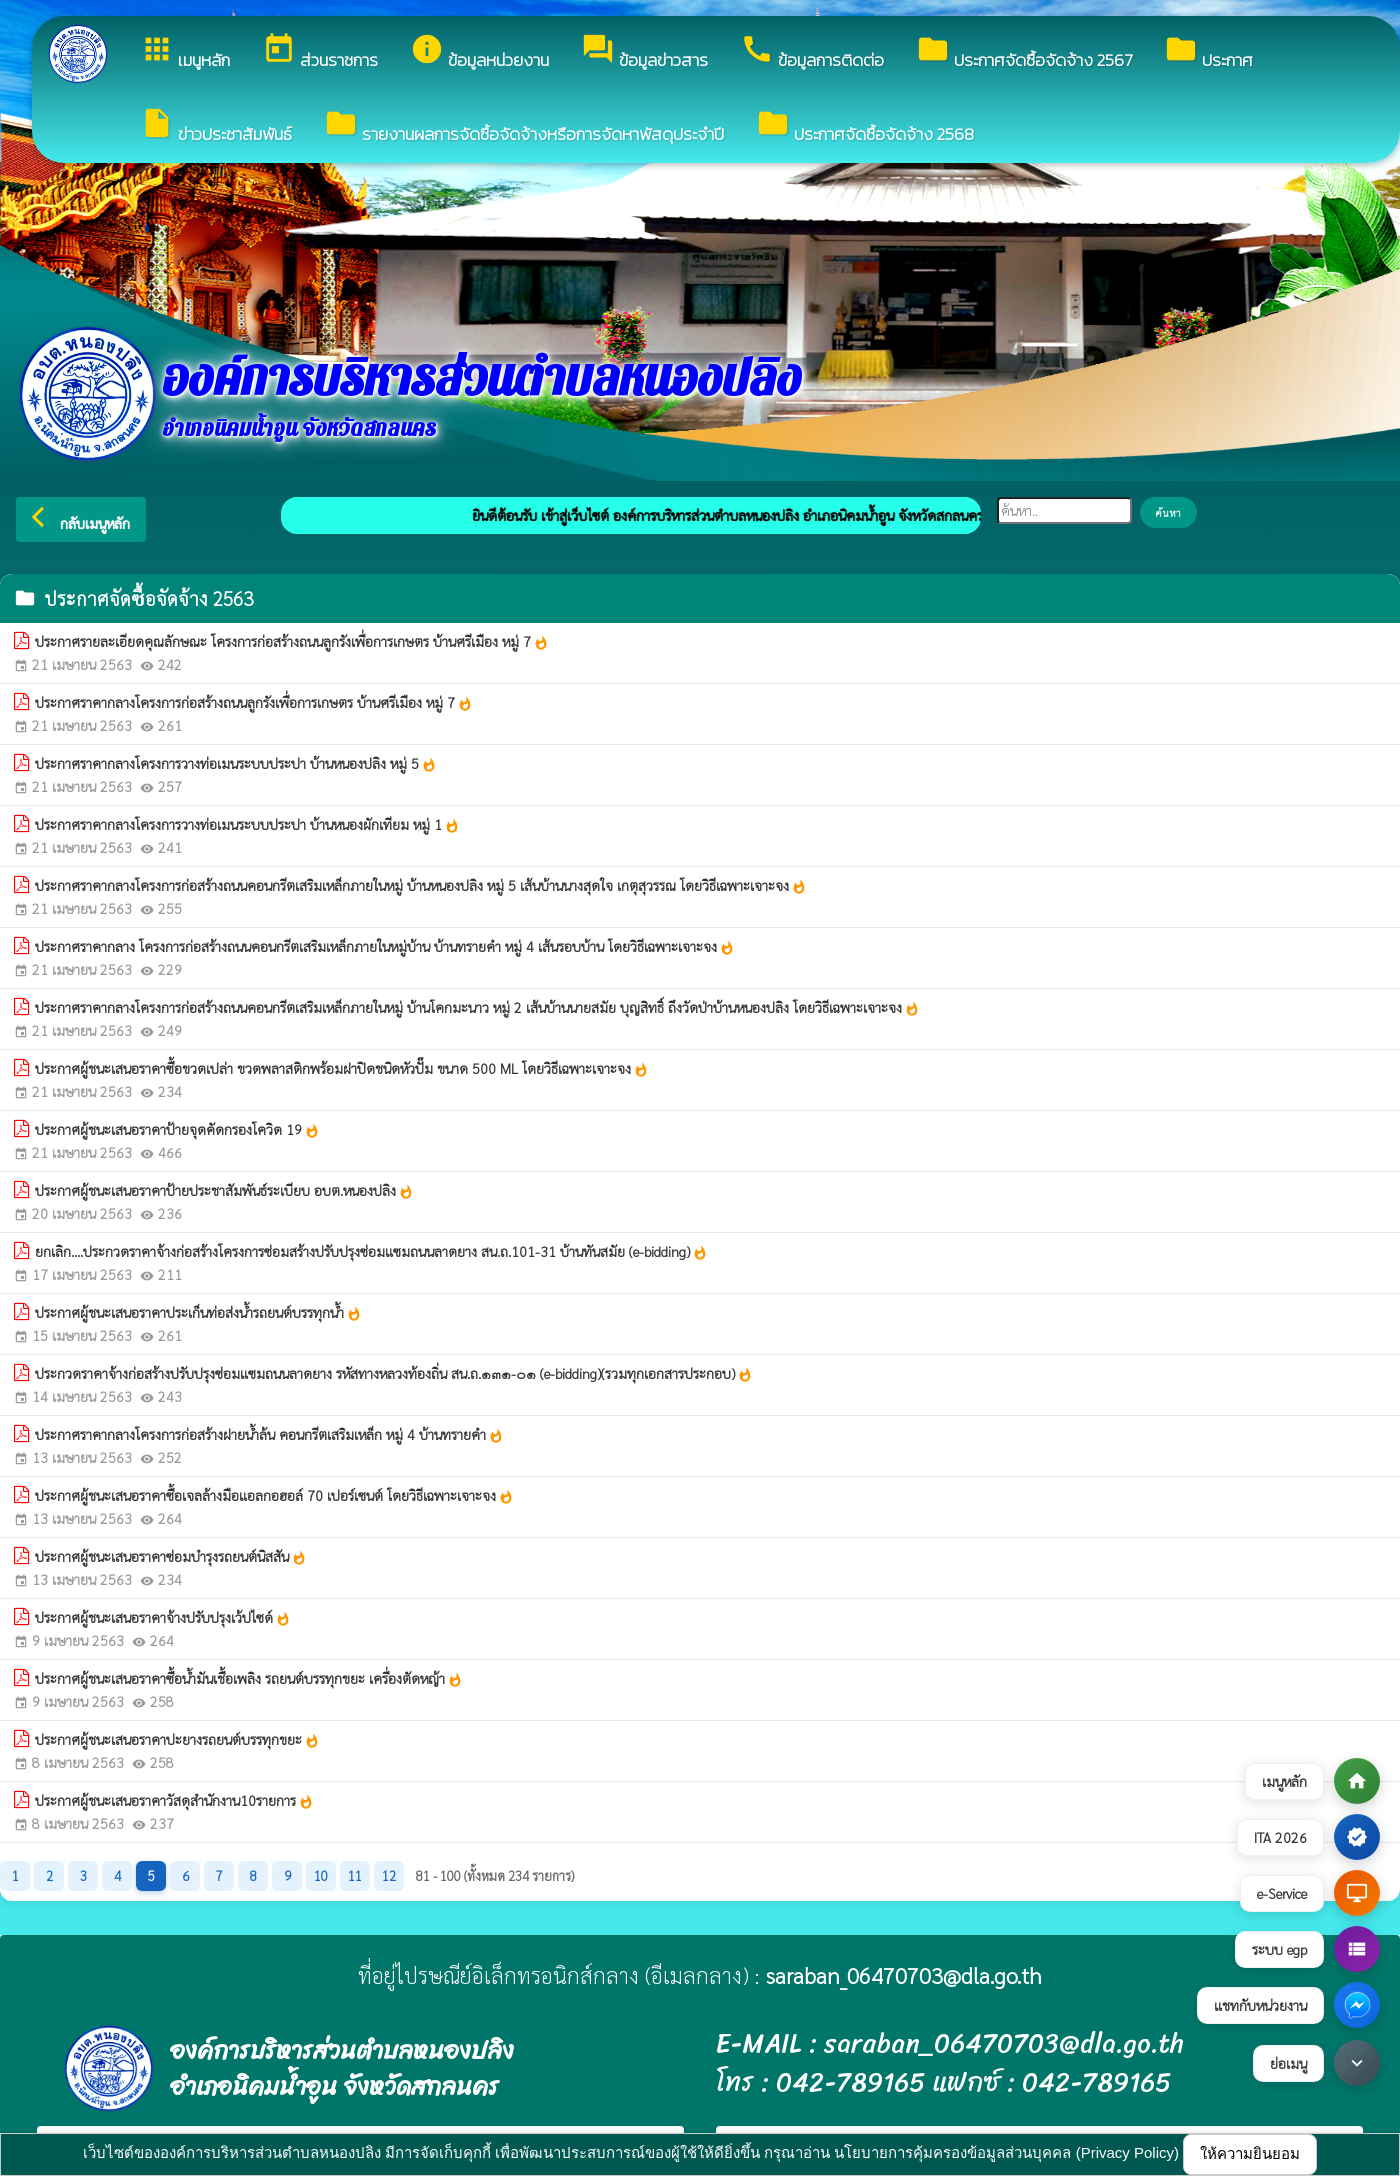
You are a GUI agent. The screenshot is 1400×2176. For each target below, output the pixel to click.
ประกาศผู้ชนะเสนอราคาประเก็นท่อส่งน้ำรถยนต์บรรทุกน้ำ (198, 1313)
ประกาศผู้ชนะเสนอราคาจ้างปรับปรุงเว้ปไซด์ (163, 1618)
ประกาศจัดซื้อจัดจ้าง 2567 (1024, 52)
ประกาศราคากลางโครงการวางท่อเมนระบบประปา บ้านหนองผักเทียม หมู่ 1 (247, 825)
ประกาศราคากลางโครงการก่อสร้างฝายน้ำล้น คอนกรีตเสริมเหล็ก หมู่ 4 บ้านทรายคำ (269, 1435)
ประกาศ (1208, 52)
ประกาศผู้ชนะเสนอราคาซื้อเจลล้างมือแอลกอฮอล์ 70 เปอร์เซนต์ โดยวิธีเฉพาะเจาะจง (274, 1496)
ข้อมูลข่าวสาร (644, 52)
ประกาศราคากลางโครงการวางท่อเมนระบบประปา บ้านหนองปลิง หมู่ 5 (236, 764)
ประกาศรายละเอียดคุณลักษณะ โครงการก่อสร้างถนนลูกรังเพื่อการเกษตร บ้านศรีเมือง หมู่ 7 (292, 642)
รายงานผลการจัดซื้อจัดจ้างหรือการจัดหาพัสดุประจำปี (524, 126)
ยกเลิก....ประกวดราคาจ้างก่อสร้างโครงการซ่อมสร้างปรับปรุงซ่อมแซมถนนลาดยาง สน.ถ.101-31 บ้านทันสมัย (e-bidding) (371, 1252)
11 (355, 1875)
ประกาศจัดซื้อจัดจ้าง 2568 (865, 126)
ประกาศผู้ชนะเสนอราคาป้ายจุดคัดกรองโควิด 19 (177, 1130)
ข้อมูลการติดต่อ (812, 52)
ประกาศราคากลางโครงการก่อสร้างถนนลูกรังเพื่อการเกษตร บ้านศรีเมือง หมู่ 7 (254, 703)
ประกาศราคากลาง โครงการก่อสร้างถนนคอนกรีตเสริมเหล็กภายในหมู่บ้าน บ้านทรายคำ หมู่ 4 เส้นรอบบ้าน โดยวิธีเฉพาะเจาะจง (385, 947)
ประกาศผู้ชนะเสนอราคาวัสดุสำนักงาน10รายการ (174, 1801)
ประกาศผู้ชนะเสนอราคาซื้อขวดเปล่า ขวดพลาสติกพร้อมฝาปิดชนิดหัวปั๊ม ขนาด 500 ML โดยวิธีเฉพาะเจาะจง (342, 1069)
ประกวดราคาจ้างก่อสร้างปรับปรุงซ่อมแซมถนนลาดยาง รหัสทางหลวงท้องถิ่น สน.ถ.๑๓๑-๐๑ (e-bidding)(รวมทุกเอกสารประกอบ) (394, 1374)
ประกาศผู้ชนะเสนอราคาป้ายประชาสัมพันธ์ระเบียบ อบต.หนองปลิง (224, 1191)
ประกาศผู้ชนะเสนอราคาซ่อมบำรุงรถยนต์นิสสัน (171, 1557)
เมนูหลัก (185, 52)
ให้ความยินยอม (1250, 2153)
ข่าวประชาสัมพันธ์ (216, 126)
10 (321, 1875)
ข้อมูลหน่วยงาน (479, 52)
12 (389, 1875)
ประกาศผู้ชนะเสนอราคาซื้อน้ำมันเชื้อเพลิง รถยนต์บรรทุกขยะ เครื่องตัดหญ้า (249, 1679)
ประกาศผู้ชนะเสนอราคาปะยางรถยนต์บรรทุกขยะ (177, 1740)
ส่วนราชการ (320, 52)
